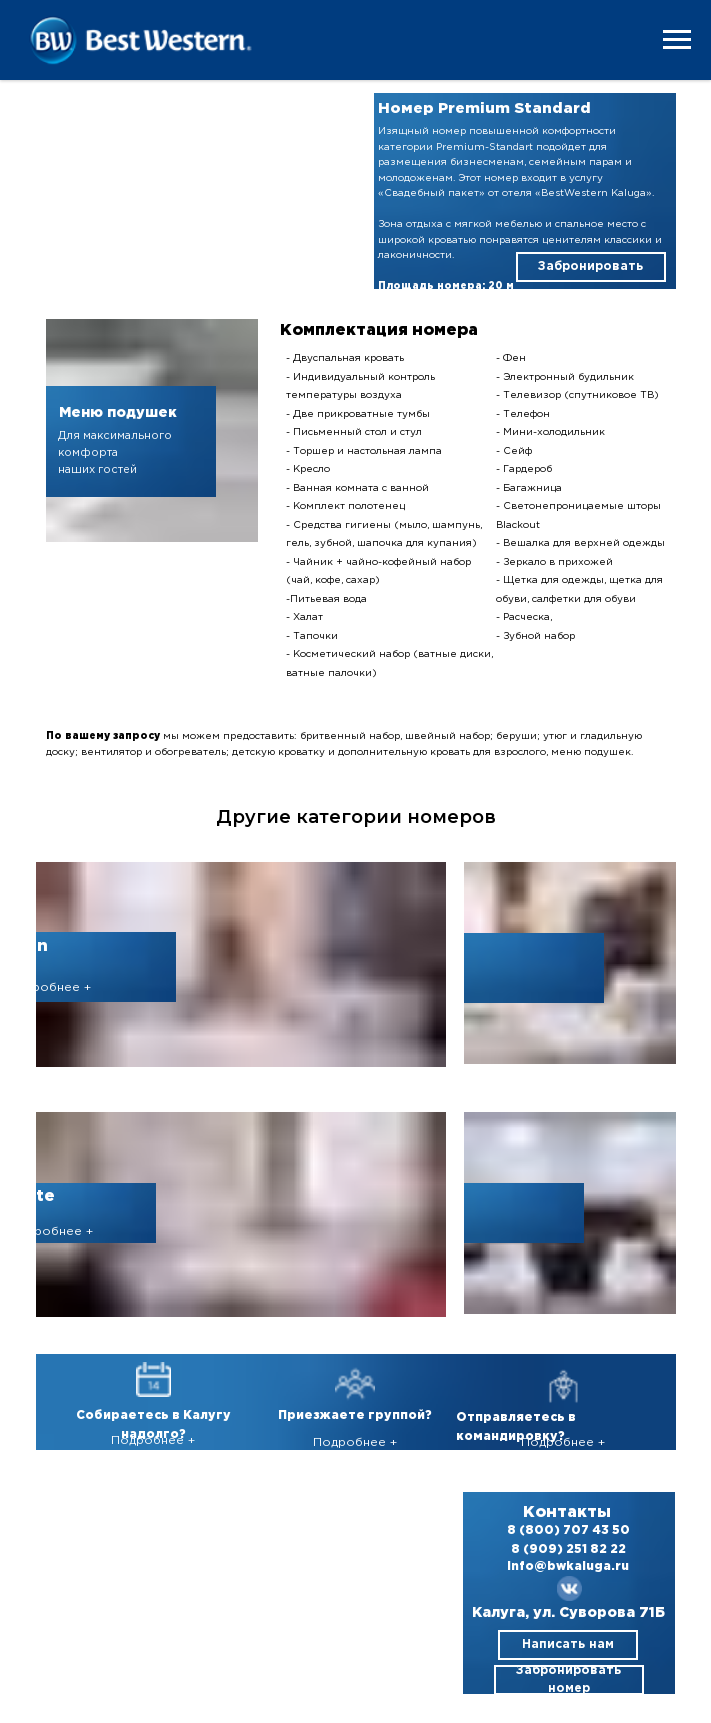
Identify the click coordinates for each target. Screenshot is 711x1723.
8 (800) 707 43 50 (568, 1530)
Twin (27, 946)
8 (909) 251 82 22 (568, 1549)
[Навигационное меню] (677, 40)
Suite (32, 1196)
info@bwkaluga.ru (568, 1566)
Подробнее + (49, 987)
